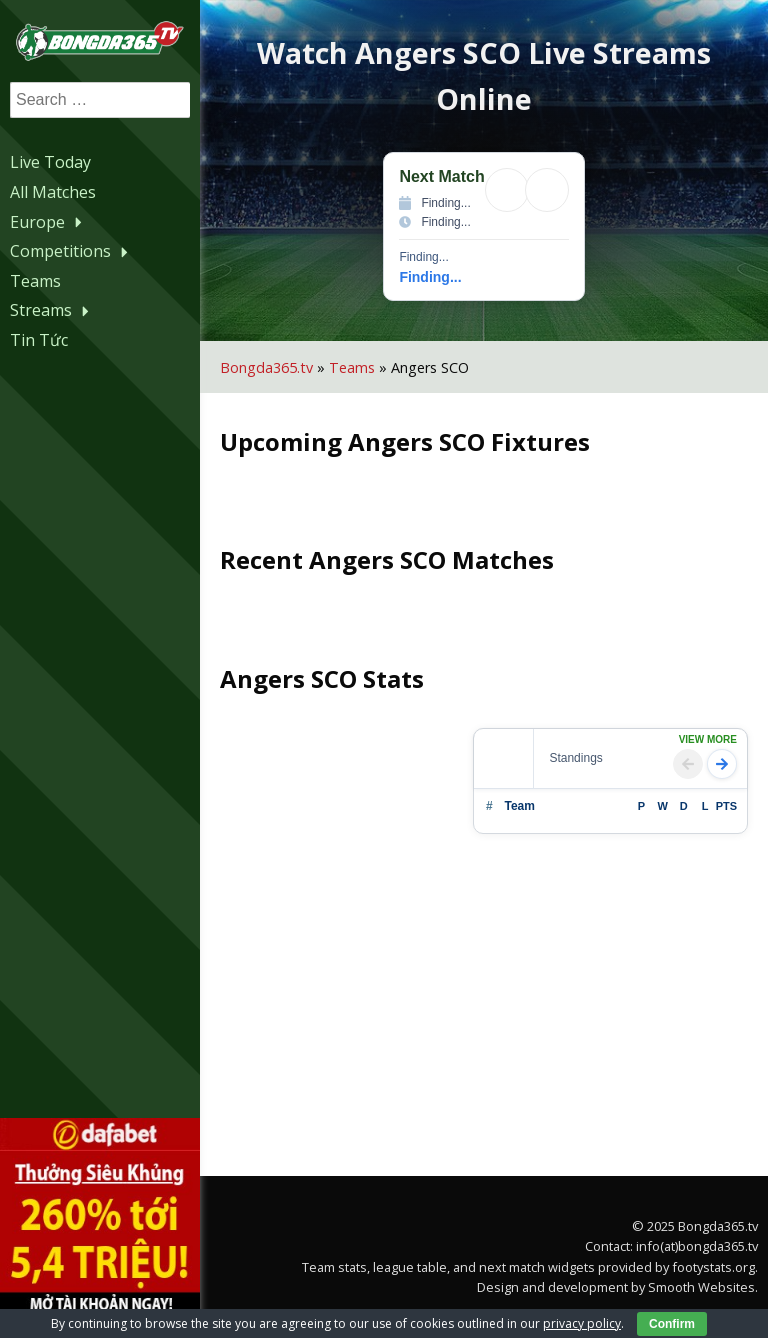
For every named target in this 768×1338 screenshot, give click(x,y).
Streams (52, 310)
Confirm (672, 1324)
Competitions (71, 251)
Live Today (50, 162)
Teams (35, 281)
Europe (48, 222)
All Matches (53, 192)
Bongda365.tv (266, 367)
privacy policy (582, 1323)
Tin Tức (39, 340)
